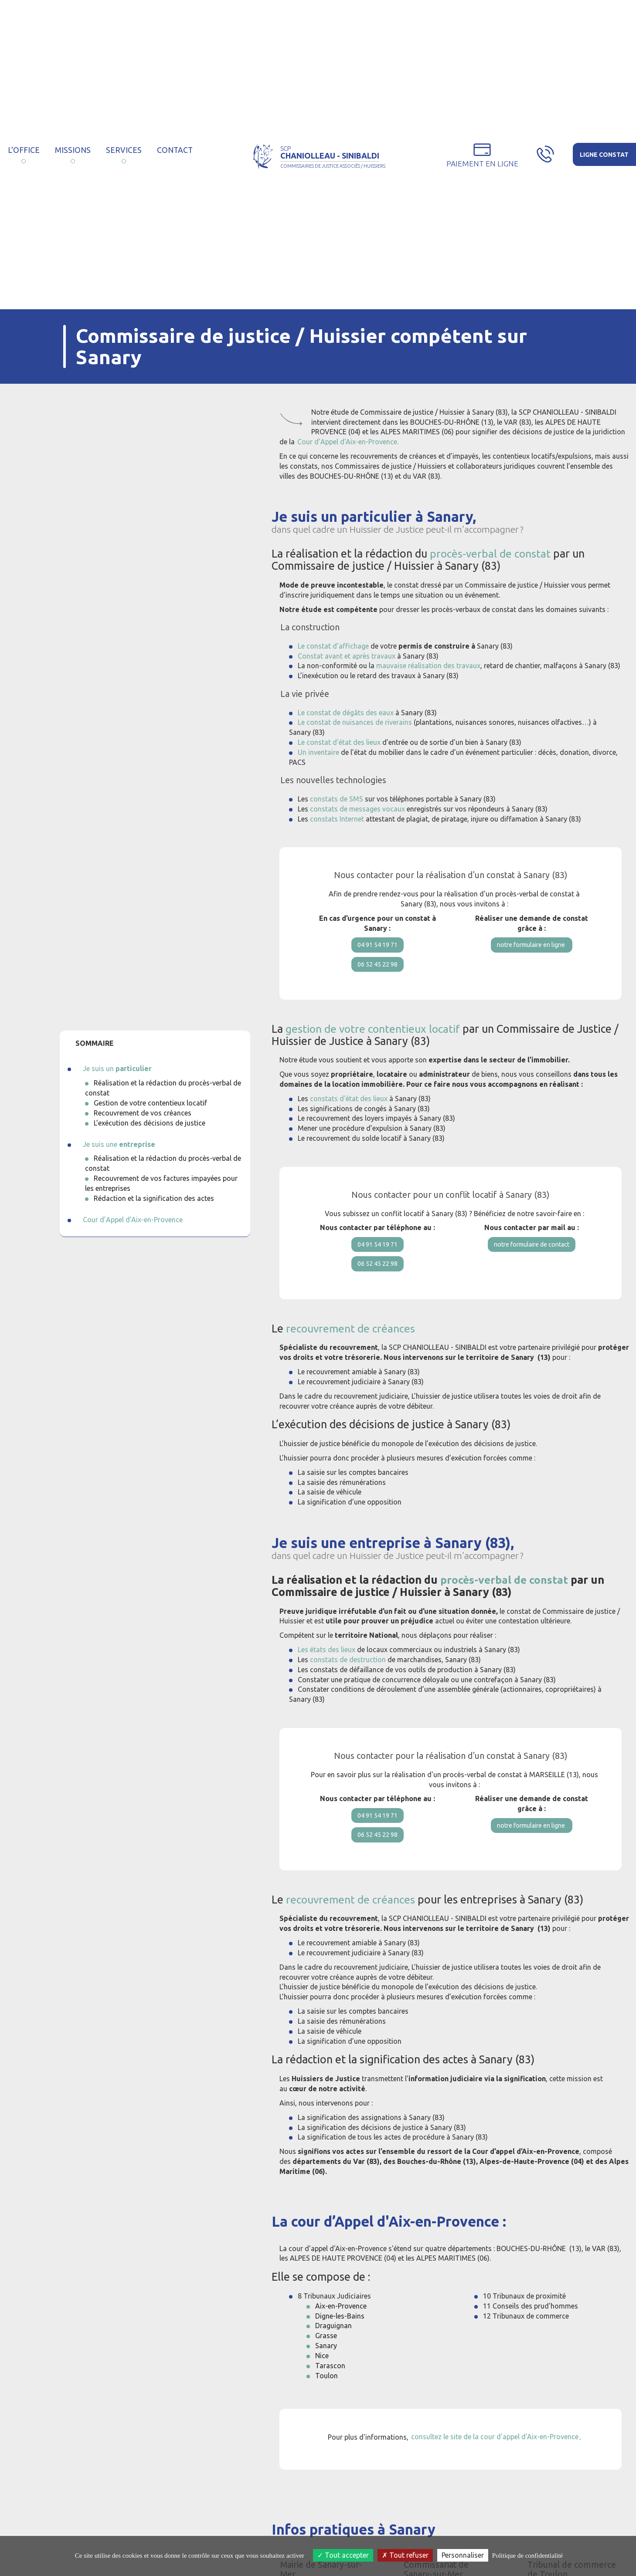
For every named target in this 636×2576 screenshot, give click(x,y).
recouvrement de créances (351, 1345)
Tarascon (330, 2390)
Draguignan (333, 2351)
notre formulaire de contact (531, 1254)
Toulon (326, 2400)
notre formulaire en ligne (531, 946)
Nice (322, 2380)
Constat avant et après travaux (346, 656)
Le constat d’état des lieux (339, 742)
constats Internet (337, 819)
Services (124, 150)
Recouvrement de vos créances (142, 1113)
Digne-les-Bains (339, 2341)
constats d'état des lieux (349, 1107)
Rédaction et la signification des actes (154, 1198)
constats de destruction (348, 1676)
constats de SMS (336, 799)
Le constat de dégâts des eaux (346, 713)
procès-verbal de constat (491, 554)
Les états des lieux (326, 1666)
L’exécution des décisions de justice (149, 1123)
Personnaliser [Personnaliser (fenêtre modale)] (463, 2555)
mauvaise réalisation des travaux (428, 665)
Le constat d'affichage (333, 646)
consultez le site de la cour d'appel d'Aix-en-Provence (494, 2462)
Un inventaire (318, 752)
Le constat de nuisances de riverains (355, 722)
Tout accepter (343, 2555)
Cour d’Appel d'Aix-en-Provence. (347, 442)
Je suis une (119, 1144)
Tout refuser (405, 2555)
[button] (482, 154)
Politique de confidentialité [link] (527, 2555)
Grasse (326, 2360)
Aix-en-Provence (341, 2331)
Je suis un (117, 1068)
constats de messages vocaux (357, 809)
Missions (73, 150)
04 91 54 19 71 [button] (377, 946)
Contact (175, 150)
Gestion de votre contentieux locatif (150, 1103)
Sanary (326, 2370)
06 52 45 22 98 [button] (377, 970)
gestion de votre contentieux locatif (374, 1037)
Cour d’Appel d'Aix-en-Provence (133, 1220)
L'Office (24, 150)
